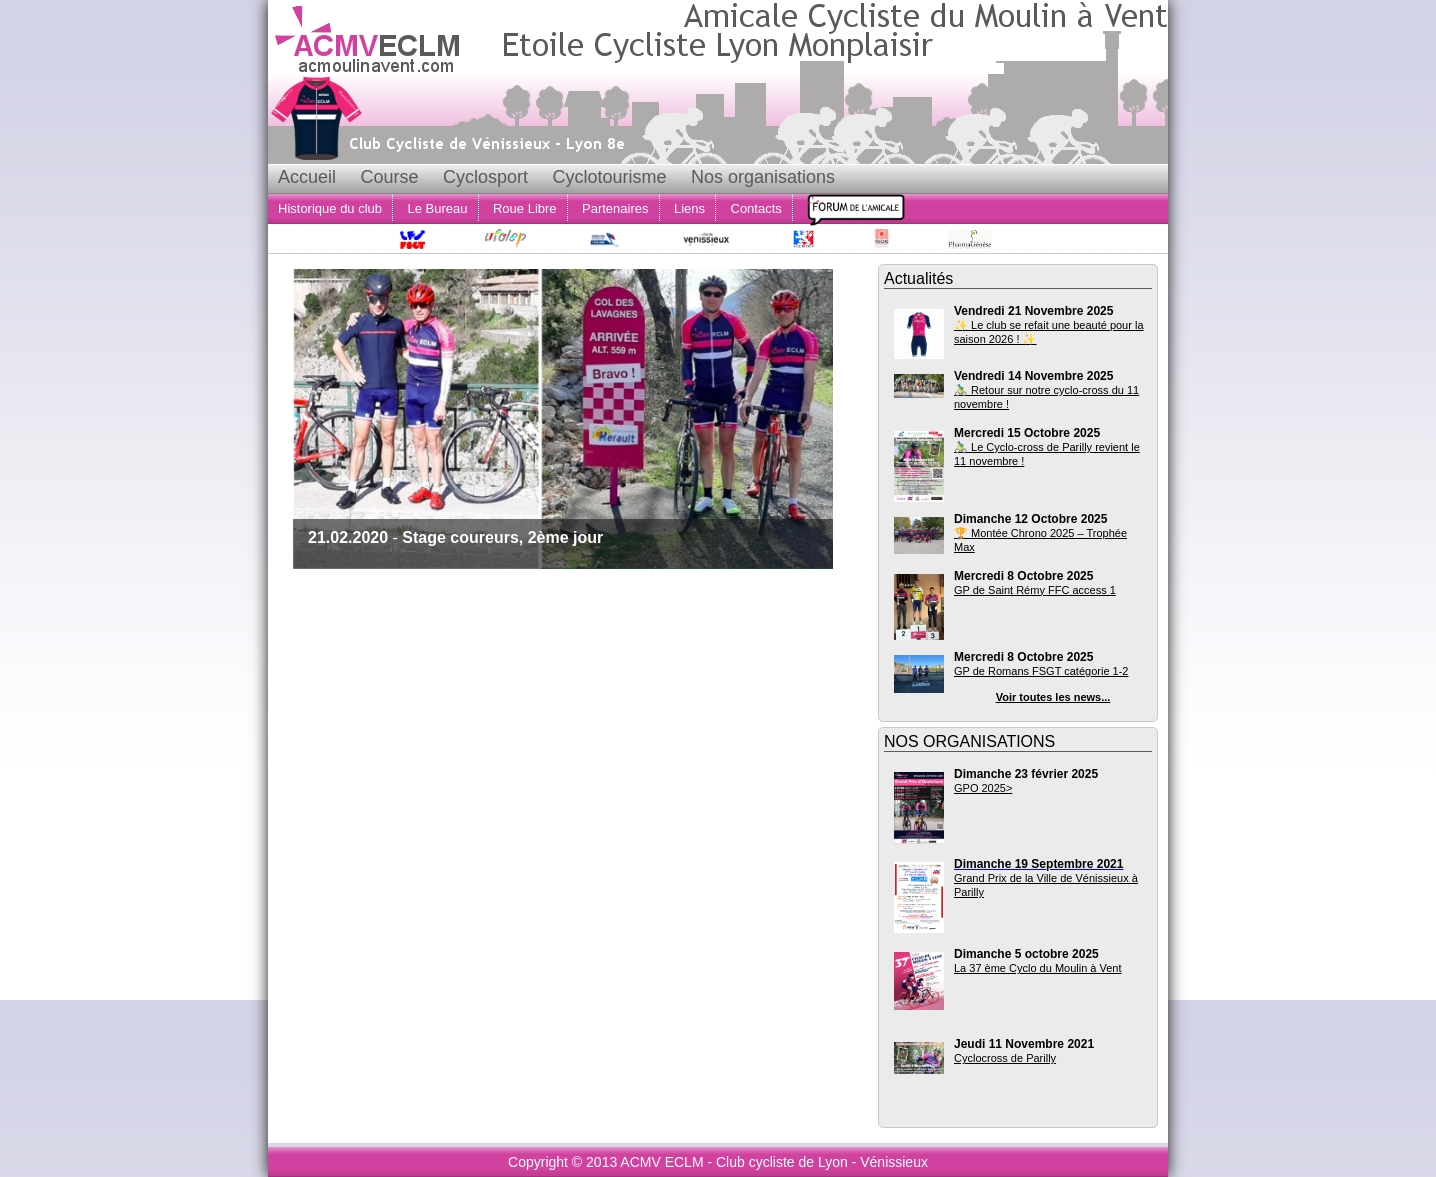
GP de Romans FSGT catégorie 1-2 (1041, 671)
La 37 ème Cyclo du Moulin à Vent (1038, 968)
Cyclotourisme (609, 177)
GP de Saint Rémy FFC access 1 (1035, 590)
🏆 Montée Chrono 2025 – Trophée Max (1040, 540)
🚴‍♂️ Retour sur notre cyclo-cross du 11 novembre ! (1046, 397)
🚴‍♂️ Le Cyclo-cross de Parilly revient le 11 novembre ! (1047, 454)
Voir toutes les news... (1053, 697)
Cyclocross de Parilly (1005, 1058)
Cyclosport (485, 177)
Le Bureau (438, 208)
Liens (689, 208)
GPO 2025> (983, 788)
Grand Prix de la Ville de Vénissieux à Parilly (1046, 885)
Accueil (307, 177)
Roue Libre (525, 208)
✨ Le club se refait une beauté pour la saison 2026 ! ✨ (1049, 332)
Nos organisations (763, 177)
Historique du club (330, 208)
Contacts (756, 208)
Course (389, 177)
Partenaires (615, 208)
